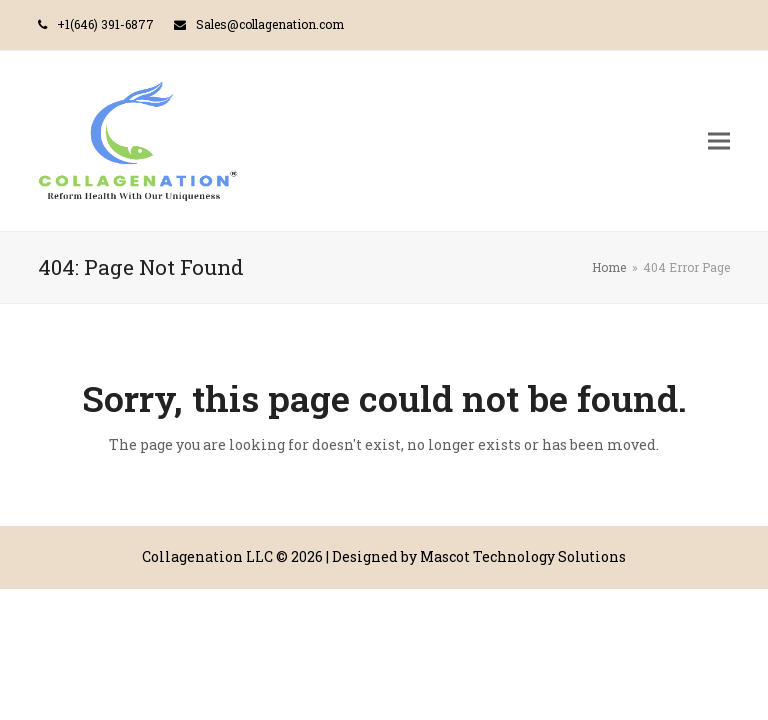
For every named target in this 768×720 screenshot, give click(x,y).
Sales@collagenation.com (270, 24)
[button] (719, 140)
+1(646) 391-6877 (105, 24)
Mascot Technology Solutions (523, 556)
